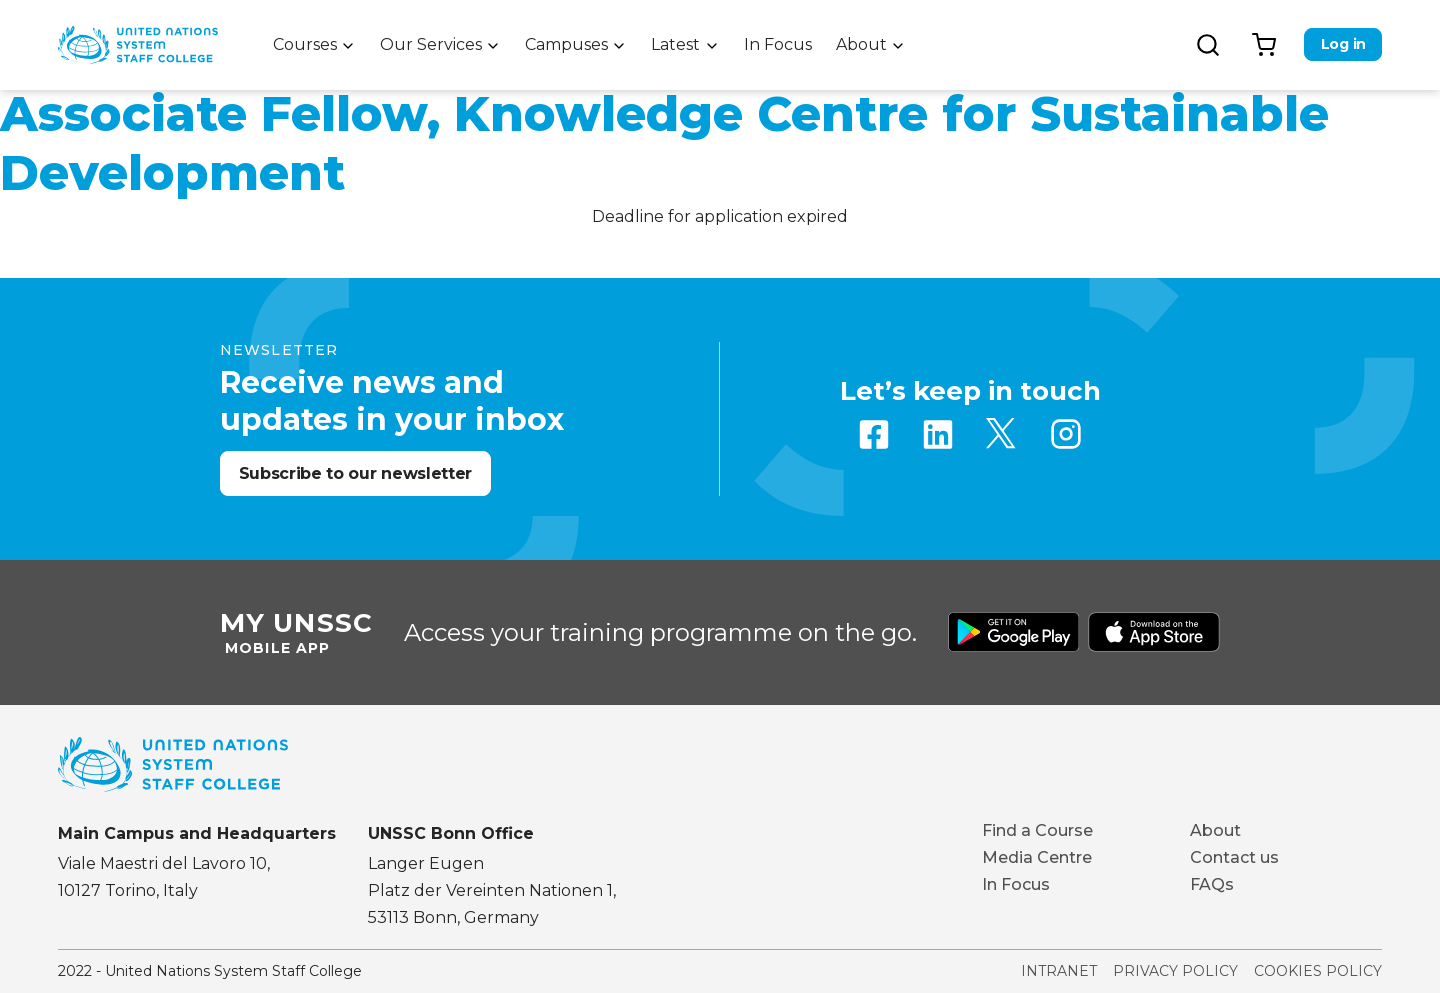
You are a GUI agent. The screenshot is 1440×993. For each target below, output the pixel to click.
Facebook (874, 434)
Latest (675, 44)
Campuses (566, 44)
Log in (1343, 44)
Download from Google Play (1014, 632)
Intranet (1059, 971)
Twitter (1002, 434)
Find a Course (1037, 830)
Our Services (431, 44)
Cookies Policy (1318, 971)
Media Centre (1037, 857)
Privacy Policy (1175, 971)
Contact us (1234, 857)
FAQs (1212, 884)
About (861, 44)
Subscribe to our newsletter (355, 473)
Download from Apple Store (1154, 632)
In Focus (778, 44)
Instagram (1066, 434)
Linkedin (938, 434)
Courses (305, 44)
